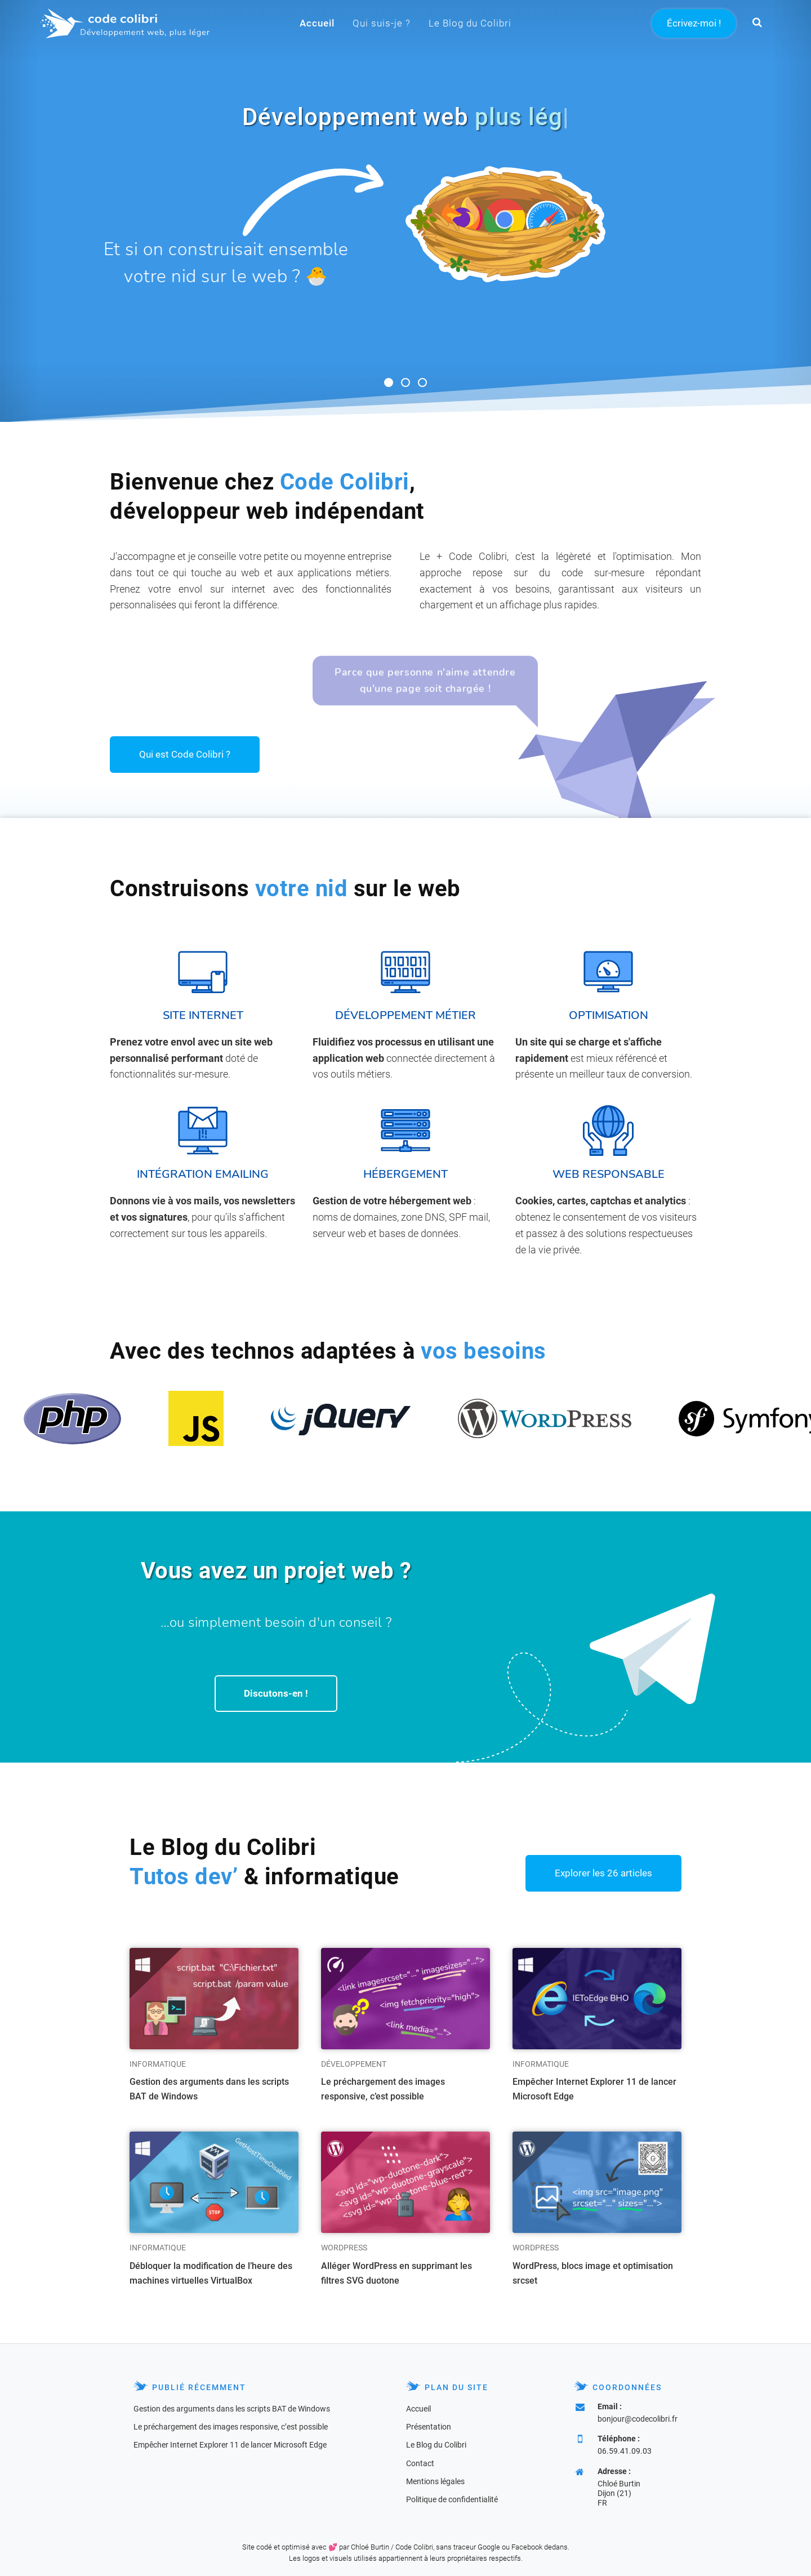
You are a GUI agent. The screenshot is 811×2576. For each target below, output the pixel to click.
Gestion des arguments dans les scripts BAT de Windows (209, 2089)
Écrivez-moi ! (694, 23)
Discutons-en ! (276, 1693)
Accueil (317, 23)
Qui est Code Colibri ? (184, 754)
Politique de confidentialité (452, 2499)
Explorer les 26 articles (603, 1873)
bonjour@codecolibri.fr (638, 2418)
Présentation (428, 2426)
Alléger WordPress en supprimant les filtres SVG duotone (396, 2273)
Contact (420, 2463)
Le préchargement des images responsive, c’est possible (383, 2089)
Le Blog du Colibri (470, 23)
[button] (757, 22)
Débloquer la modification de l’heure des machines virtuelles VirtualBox (211, 2273)
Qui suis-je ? (382, 23)
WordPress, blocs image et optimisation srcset (593, 2273)
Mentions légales (435, 2481)
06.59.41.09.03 (625, 2450)
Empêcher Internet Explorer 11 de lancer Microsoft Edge (594, 2089)
